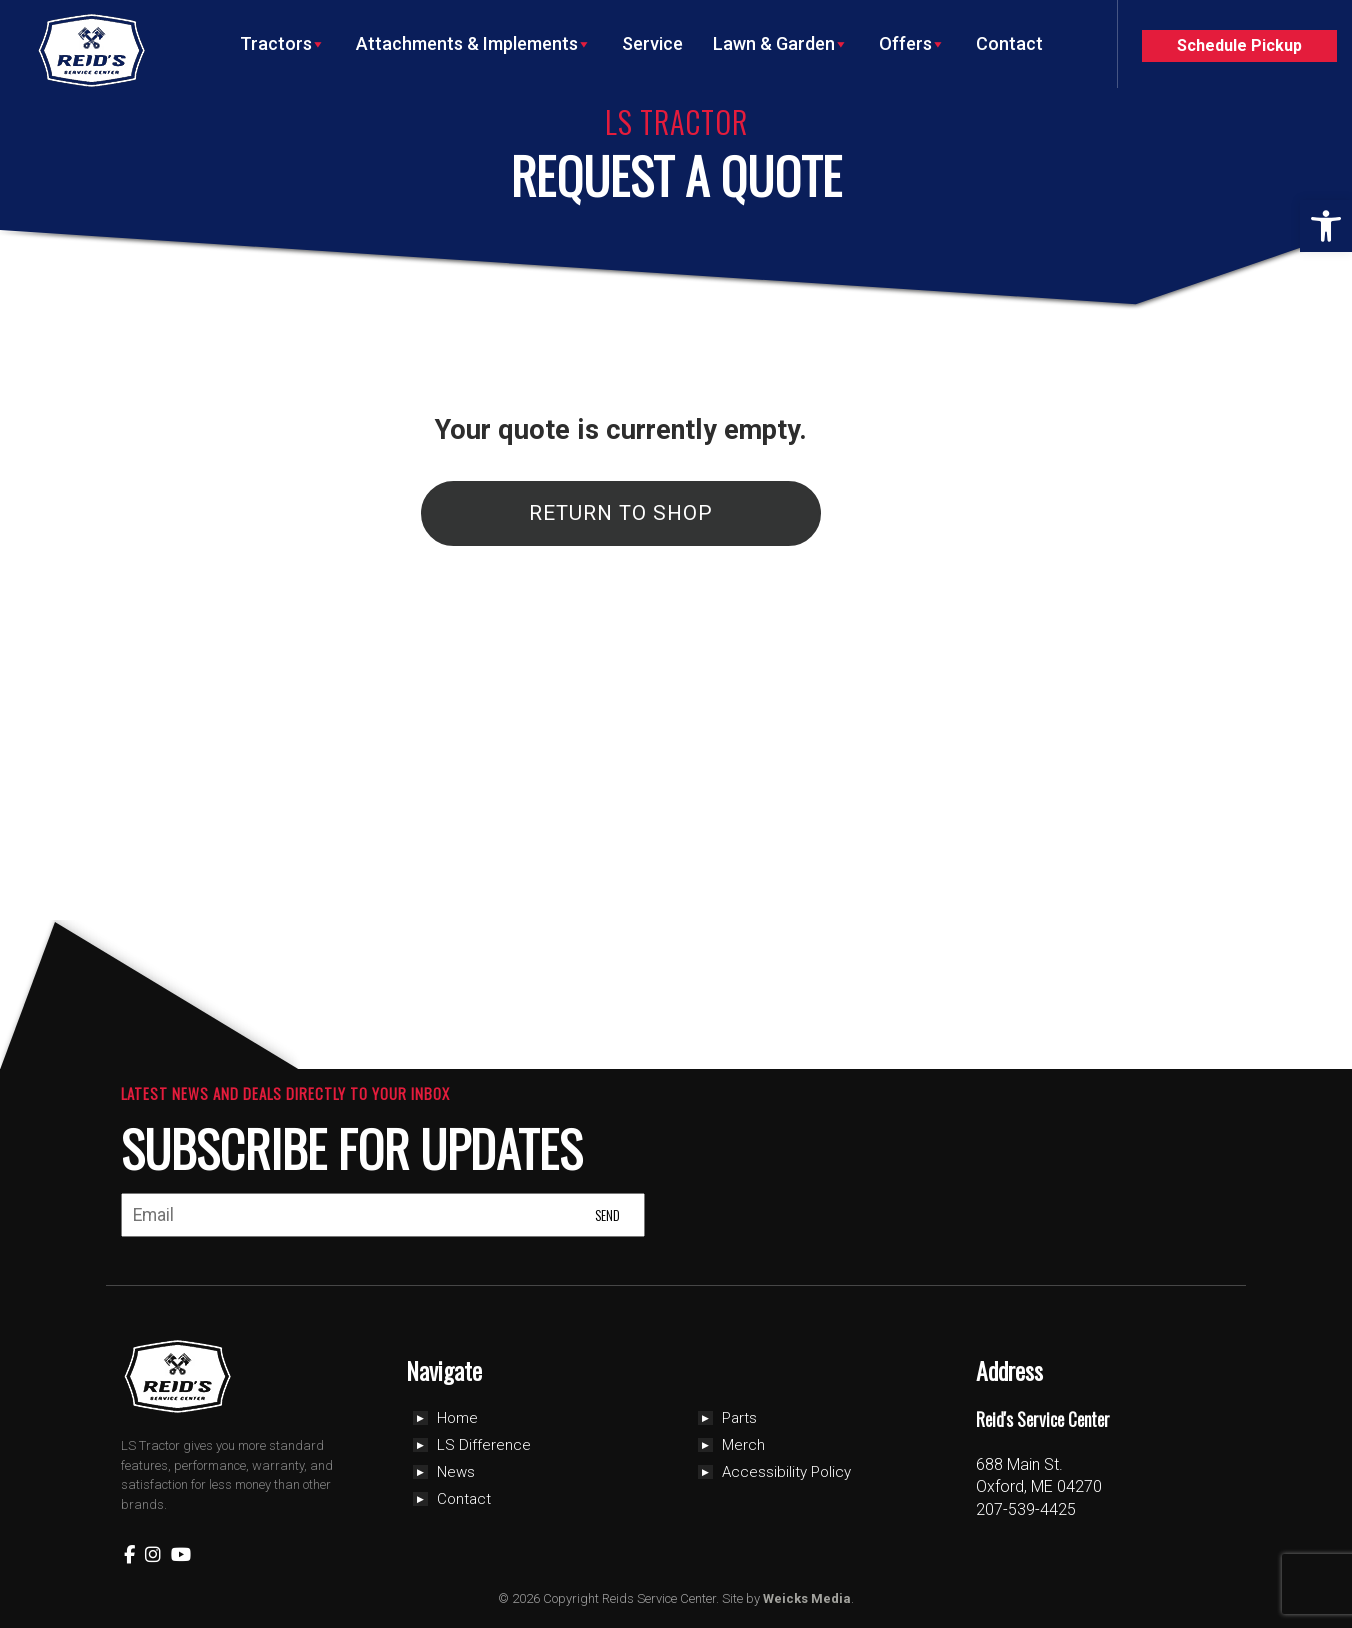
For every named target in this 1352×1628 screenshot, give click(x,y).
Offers (912, 44)
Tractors (283, 44)
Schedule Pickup (1239, 45)
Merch (743, 1445)
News (456, 1472)
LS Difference (484, 1445)
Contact (1009, 43)
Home (457, 1418)
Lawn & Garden (781, 44)
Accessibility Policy (786, 1472)
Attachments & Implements (474, 44)
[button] (1326, 226)
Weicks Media (807, 1598)
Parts (739, 1418)
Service (652, 43)
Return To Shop (621, 513)
